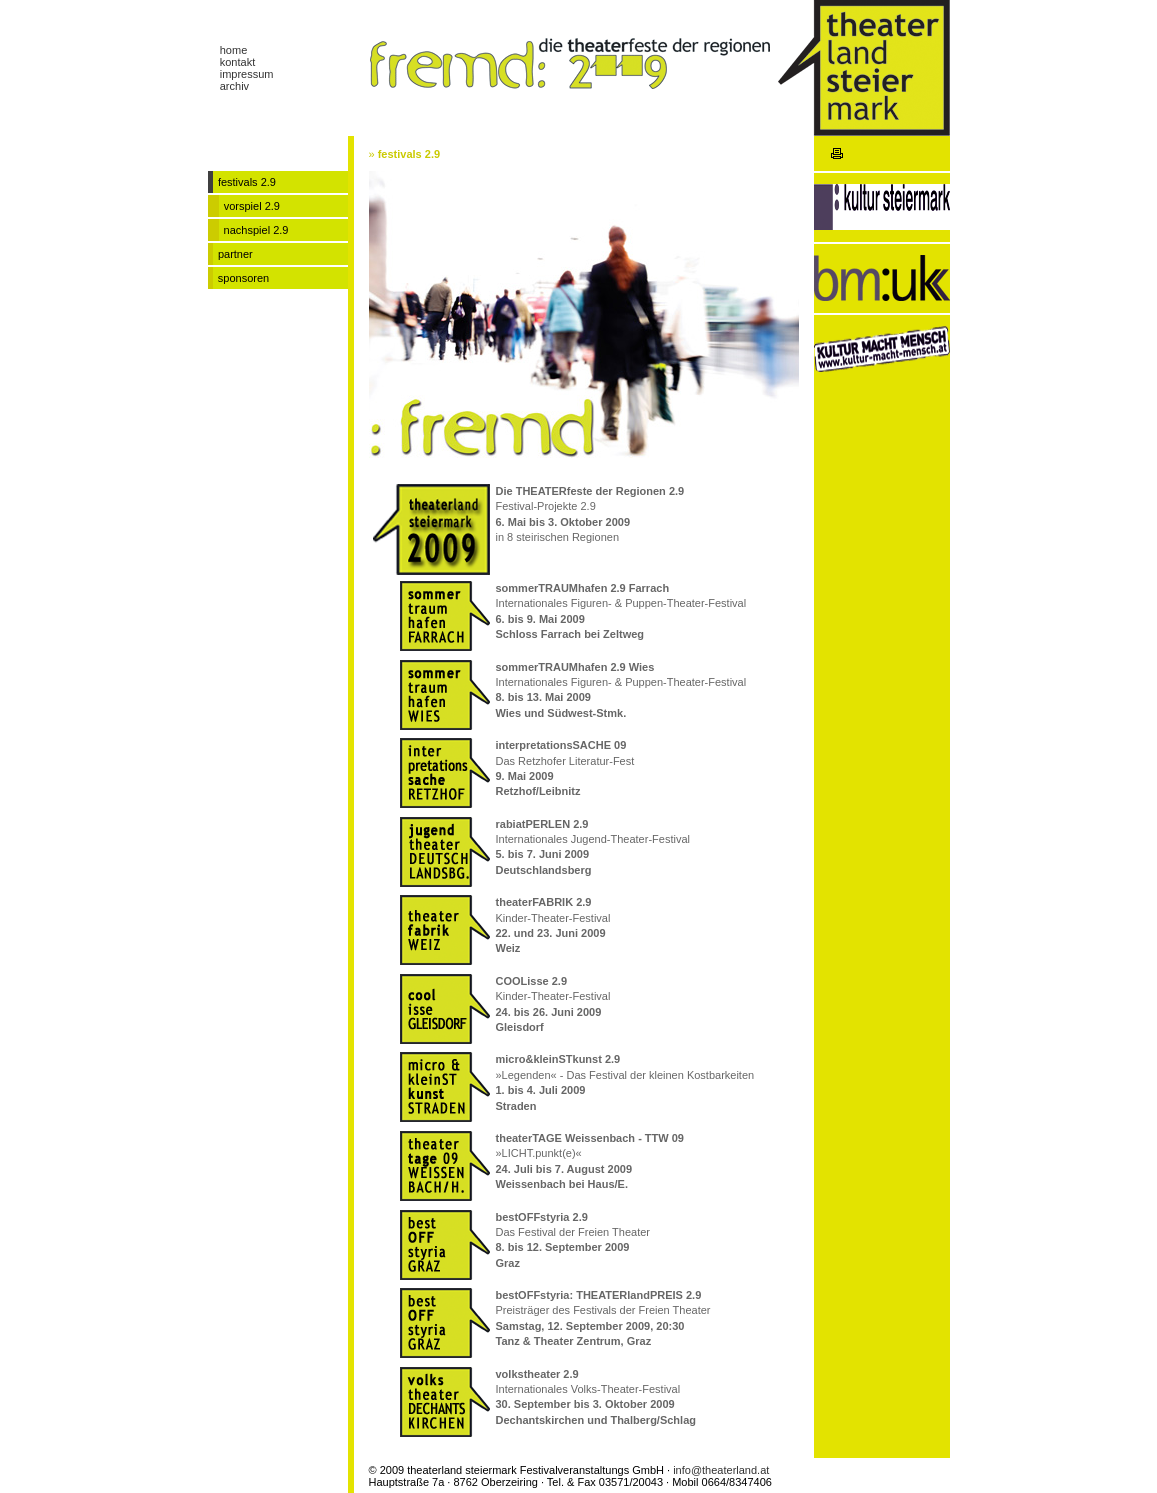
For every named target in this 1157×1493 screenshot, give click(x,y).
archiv (234, 86)
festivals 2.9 (409, 154)
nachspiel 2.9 (256, 230)
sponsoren (243, 278)
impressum (247, 74)
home (234, 50)
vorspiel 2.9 (252, 206)
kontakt (237, 62)
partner (235, 254)
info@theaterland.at (721, 1470)
